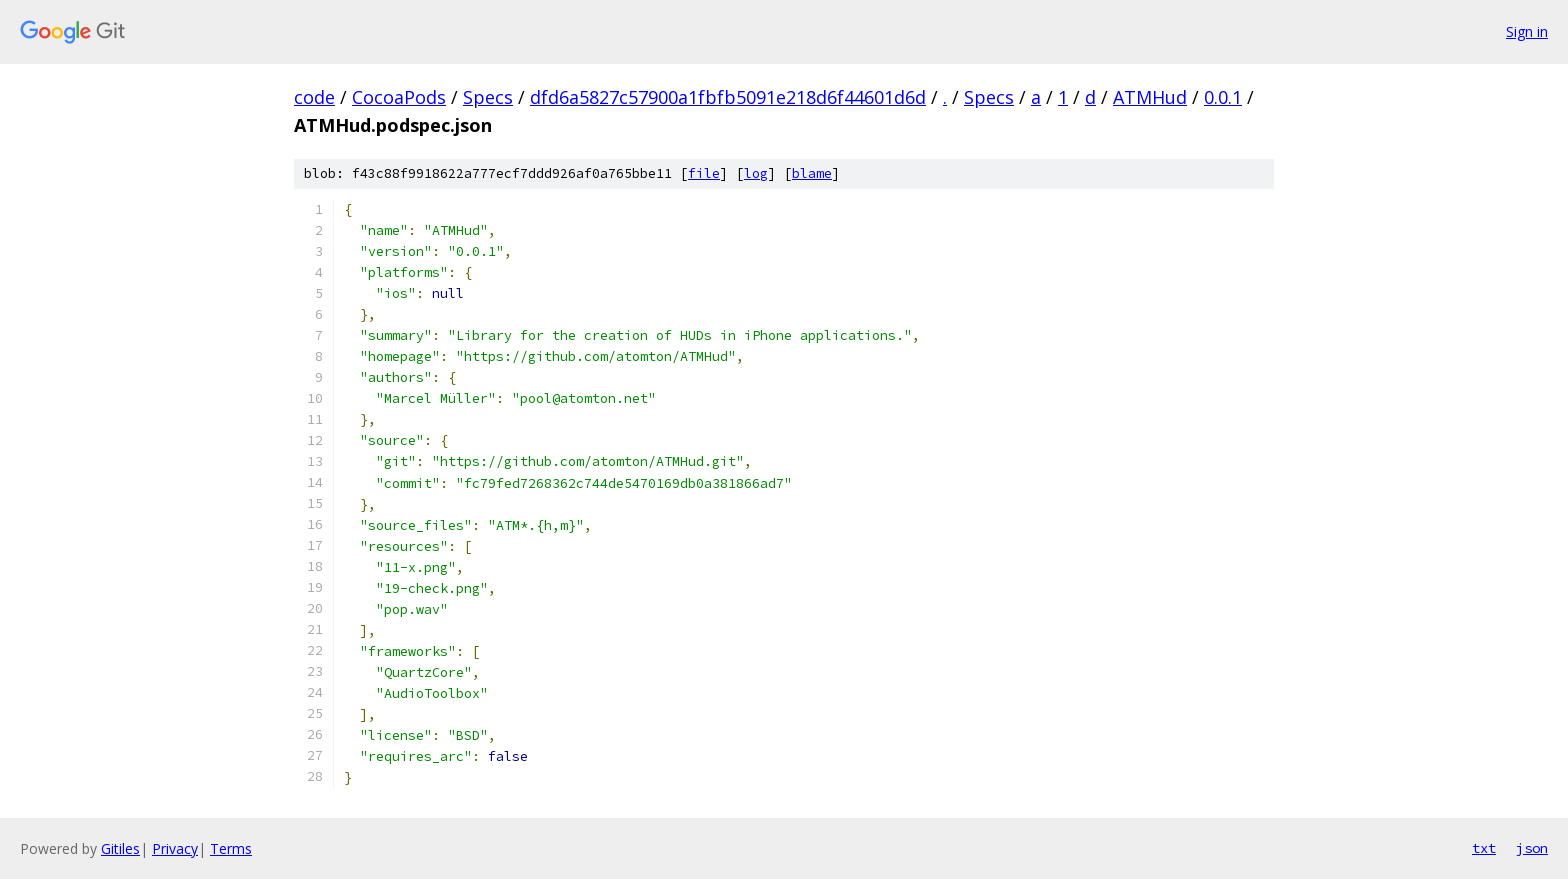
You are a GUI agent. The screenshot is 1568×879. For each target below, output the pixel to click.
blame (812, 173)
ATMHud (1150, 97)
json (1532, 848)
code (314, 97)
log (756, 173)
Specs (488, 97)
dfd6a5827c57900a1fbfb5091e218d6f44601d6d (728, 97)
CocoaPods (399, 97)
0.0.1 (1223, 97)
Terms (231, 848)
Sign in (1527, 31)
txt (1484, 848)
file (704, 173)
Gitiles (120, 848)
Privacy (175, 848)
